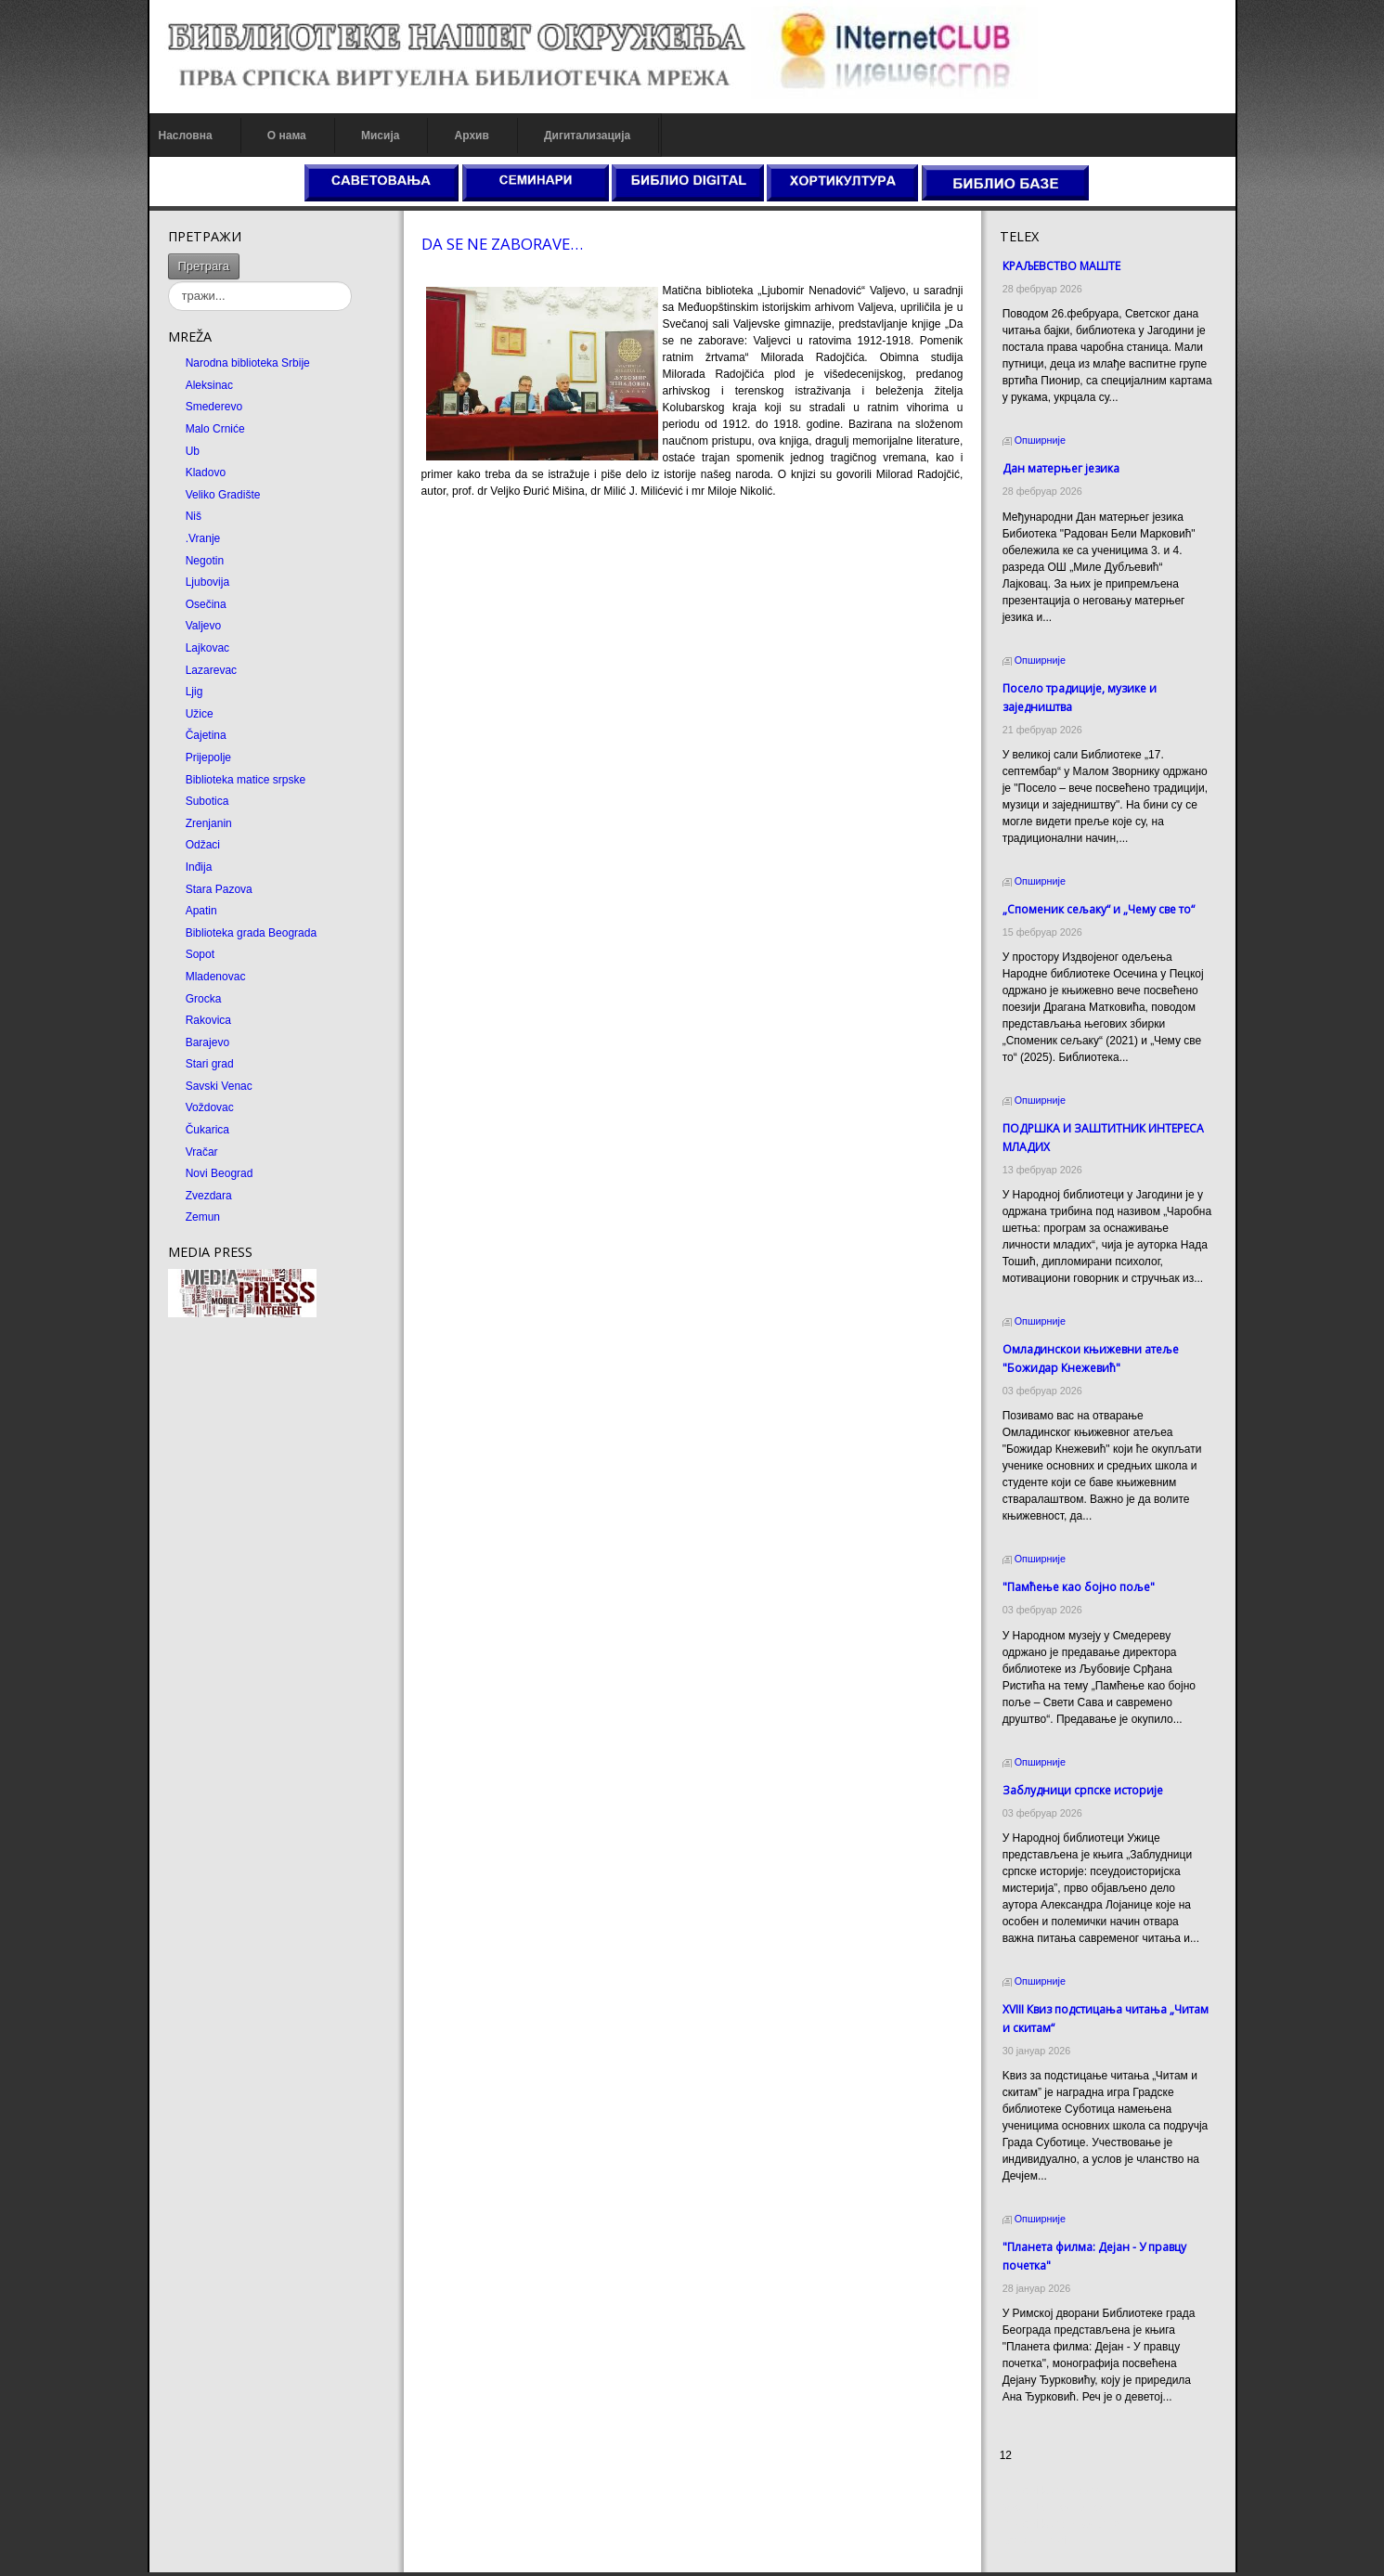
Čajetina (206, 735)
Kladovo (206, 472)
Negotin (205, 560)
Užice (199, 713)
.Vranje (203, 538)
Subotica (207, 801)
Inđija (199, 867)
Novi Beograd (219, 1173)
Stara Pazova (219, 889)
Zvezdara (209, 1195)
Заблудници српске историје (1082, 1790)
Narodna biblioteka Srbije (248, 362)
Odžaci (203, 844)
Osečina (206, 604)
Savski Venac (219, 1086)
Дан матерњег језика (1060, 468)
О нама (286, 135)
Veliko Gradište (223, 494)
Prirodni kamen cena (1051, 2494)
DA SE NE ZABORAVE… (502, 243)
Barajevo (207, 1042)
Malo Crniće (215, 428)
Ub (193, 451)
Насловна (186, 135)
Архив (472, 135)
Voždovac (210, 1107)
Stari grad (210, 1063)
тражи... (239, 253)
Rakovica (208, 1020)
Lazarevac (211, 670)
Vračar (202, 1152)
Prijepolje (208, 757)
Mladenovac (216, 976)
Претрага (203, 266)
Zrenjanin (209, 823)
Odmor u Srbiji (1035, 2544)
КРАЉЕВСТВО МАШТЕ (1061, 266)
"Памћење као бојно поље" (1078, 1587)
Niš (193, 516)
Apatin (201, 910)
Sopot (200, 954)
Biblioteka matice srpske (245, 779)
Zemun (203, 1216)
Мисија (380, 135)
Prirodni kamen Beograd (1059, 2527)
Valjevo (203, 625)
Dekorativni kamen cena (1059, 2511)
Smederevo (214, 406)
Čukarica (207, 1129)
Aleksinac (209, 385)
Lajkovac (207, 647)
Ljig (194, 691)
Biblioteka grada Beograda (251, 932)
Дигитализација (587, 135)
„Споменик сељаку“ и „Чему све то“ (1098, 909)
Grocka (204, 998)
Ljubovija (207, 582)
